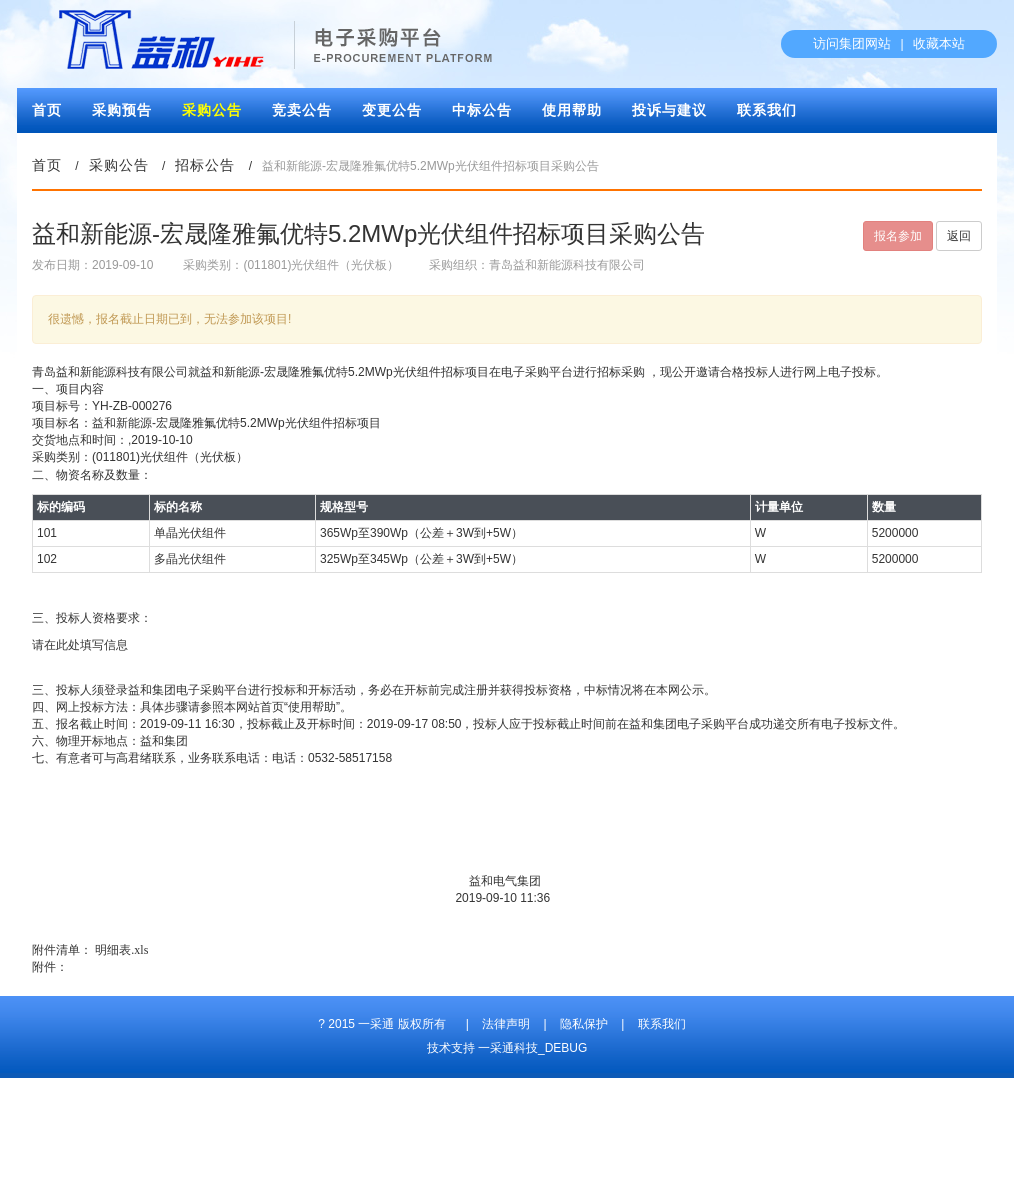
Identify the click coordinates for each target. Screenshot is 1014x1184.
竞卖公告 (302, 110)
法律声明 (506, 1024)
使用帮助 (572, 110)
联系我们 (767, 110)
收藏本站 (939, 43)
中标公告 (482, 110)
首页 (47, 110)
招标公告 (205, 165)
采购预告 (122, 110)
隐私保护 (584, 1024)
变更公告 (392, 110)
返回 (959, 236)
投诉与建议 (669, 110)
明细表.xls (121, 950)
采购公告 (212, 110)
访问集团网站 (852, 43)
